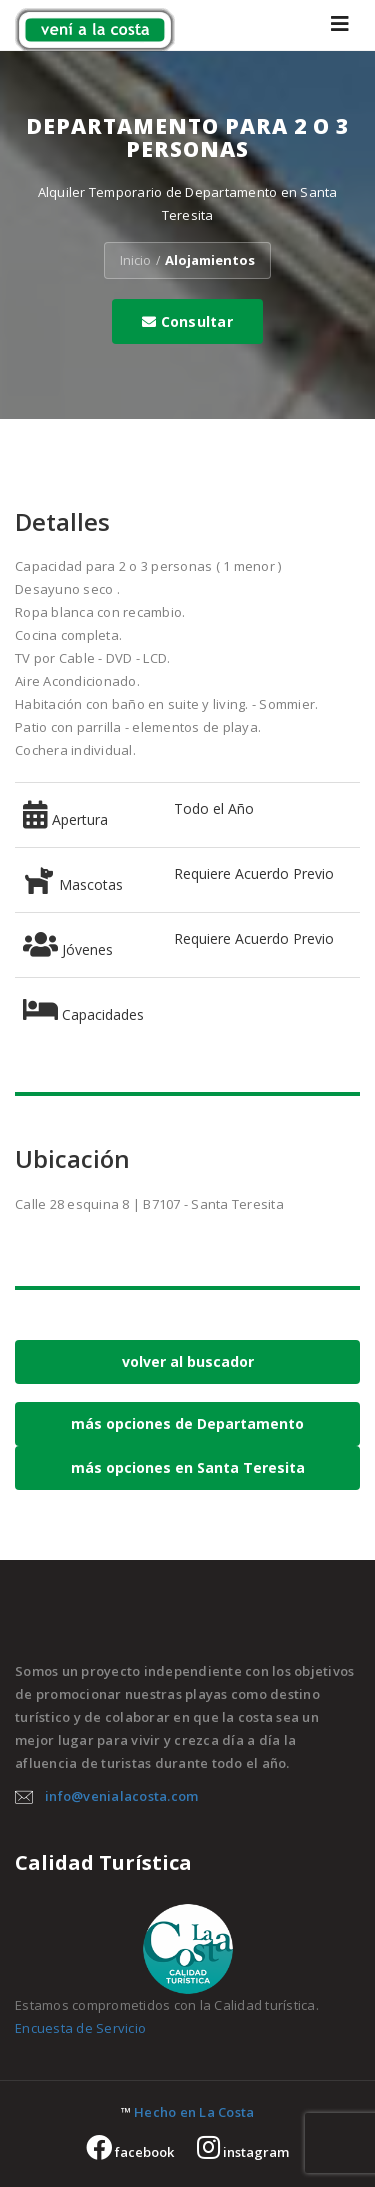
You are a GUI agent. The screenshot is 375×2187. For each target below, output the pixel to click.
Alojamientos (210, 260)
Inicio (135, 260)
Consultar (187, 321)
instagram (243, 2152)
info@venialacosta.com (121, 1796)
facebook (130, 2152)
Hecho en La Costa (194, 2112)
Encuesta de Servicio (80, 2028)
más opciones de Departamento (187, 1423)
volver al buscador (188, 1361)
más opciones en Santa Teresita (188, 1467)
